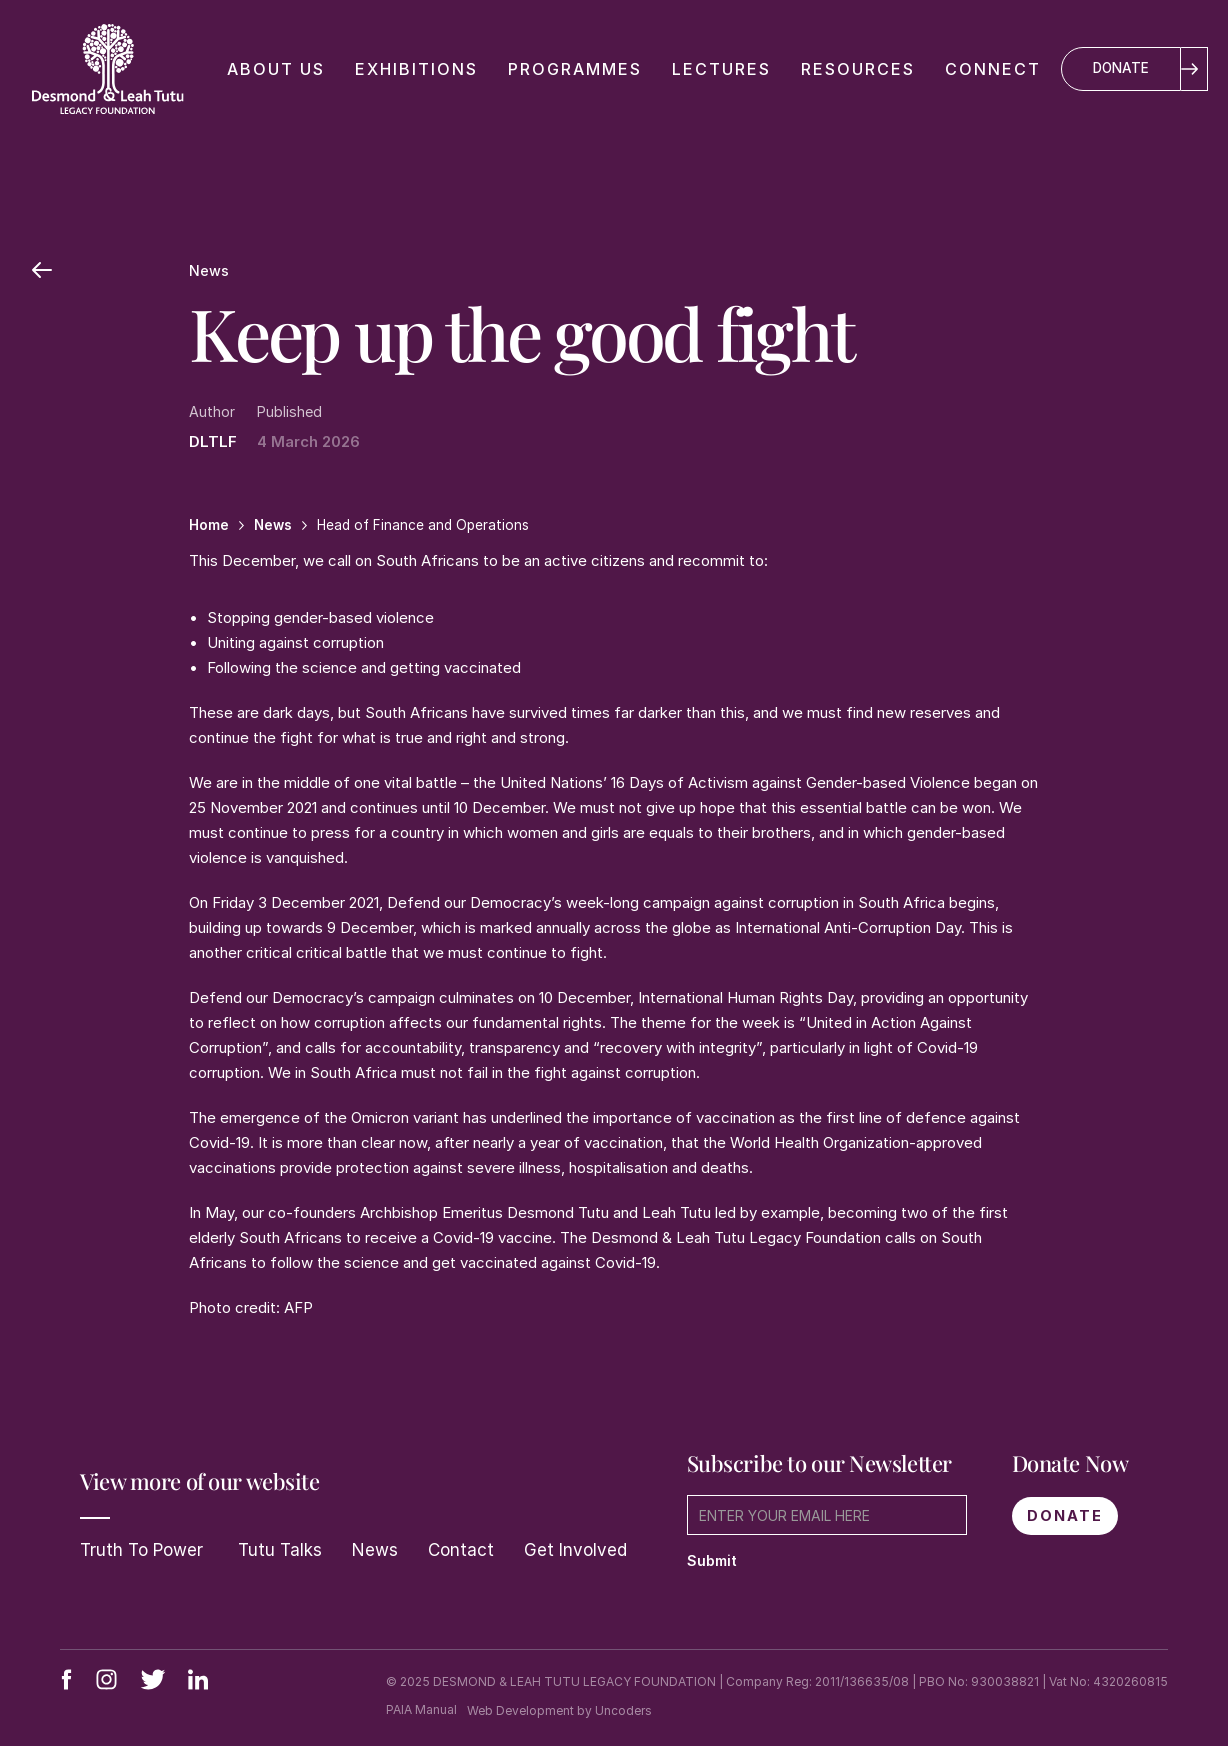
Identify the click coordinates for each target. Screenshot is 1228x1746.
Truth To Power (141, 1550)
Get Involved (575, 1550)
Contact (461, 1550)
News (375, 1550)
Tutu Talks (277, 1550)
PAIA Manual (421, 1709)
